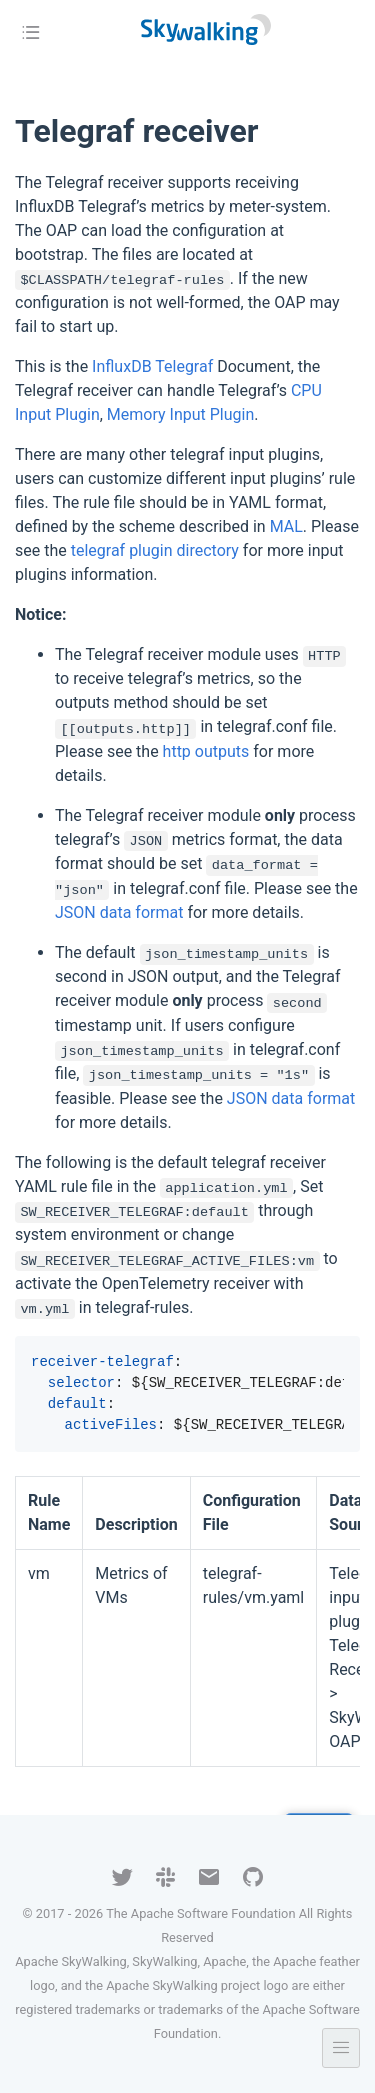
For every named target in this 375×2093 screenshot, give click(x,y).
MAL (286, 526)
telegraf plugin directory (155, 550)
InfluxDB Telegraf (152, 366)
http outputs (206, 751)
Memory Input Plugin (180, 414)
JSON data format (119, 912)
